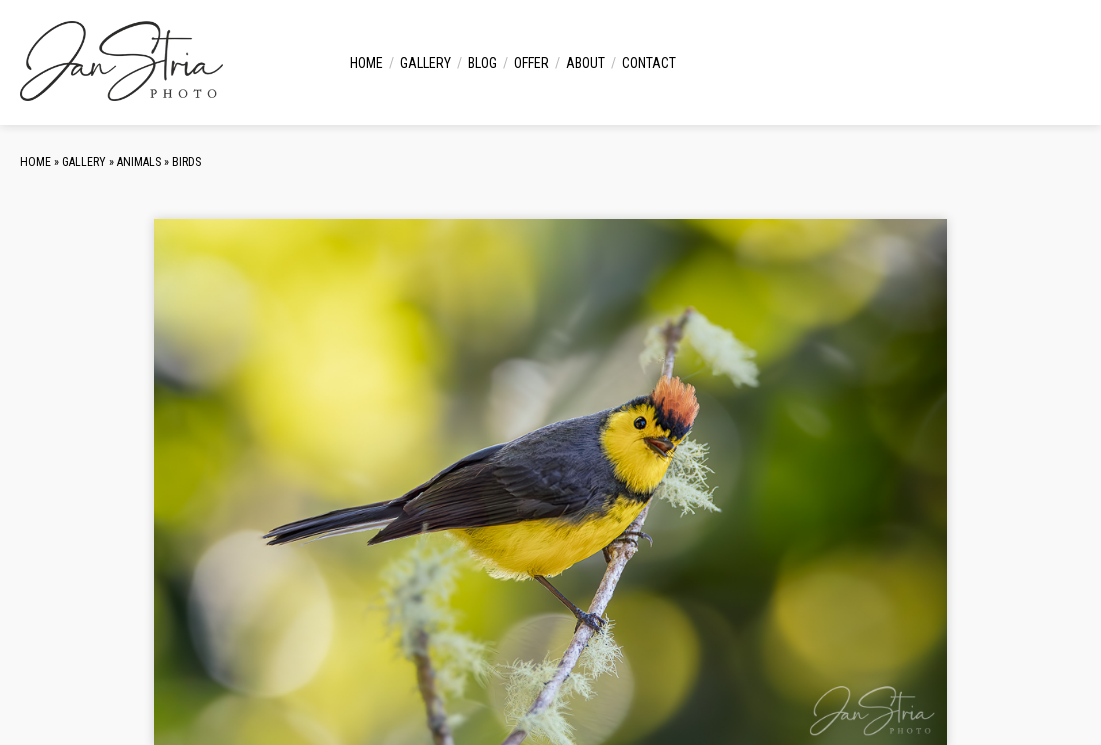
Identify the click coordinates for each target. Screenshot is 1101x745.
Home (366, 63)
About (585, 63)
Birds (186, 162)
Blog (482, 63)
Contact (649, 63)
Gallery (425, 63)
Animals (139, 162)
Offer (531, 63)
